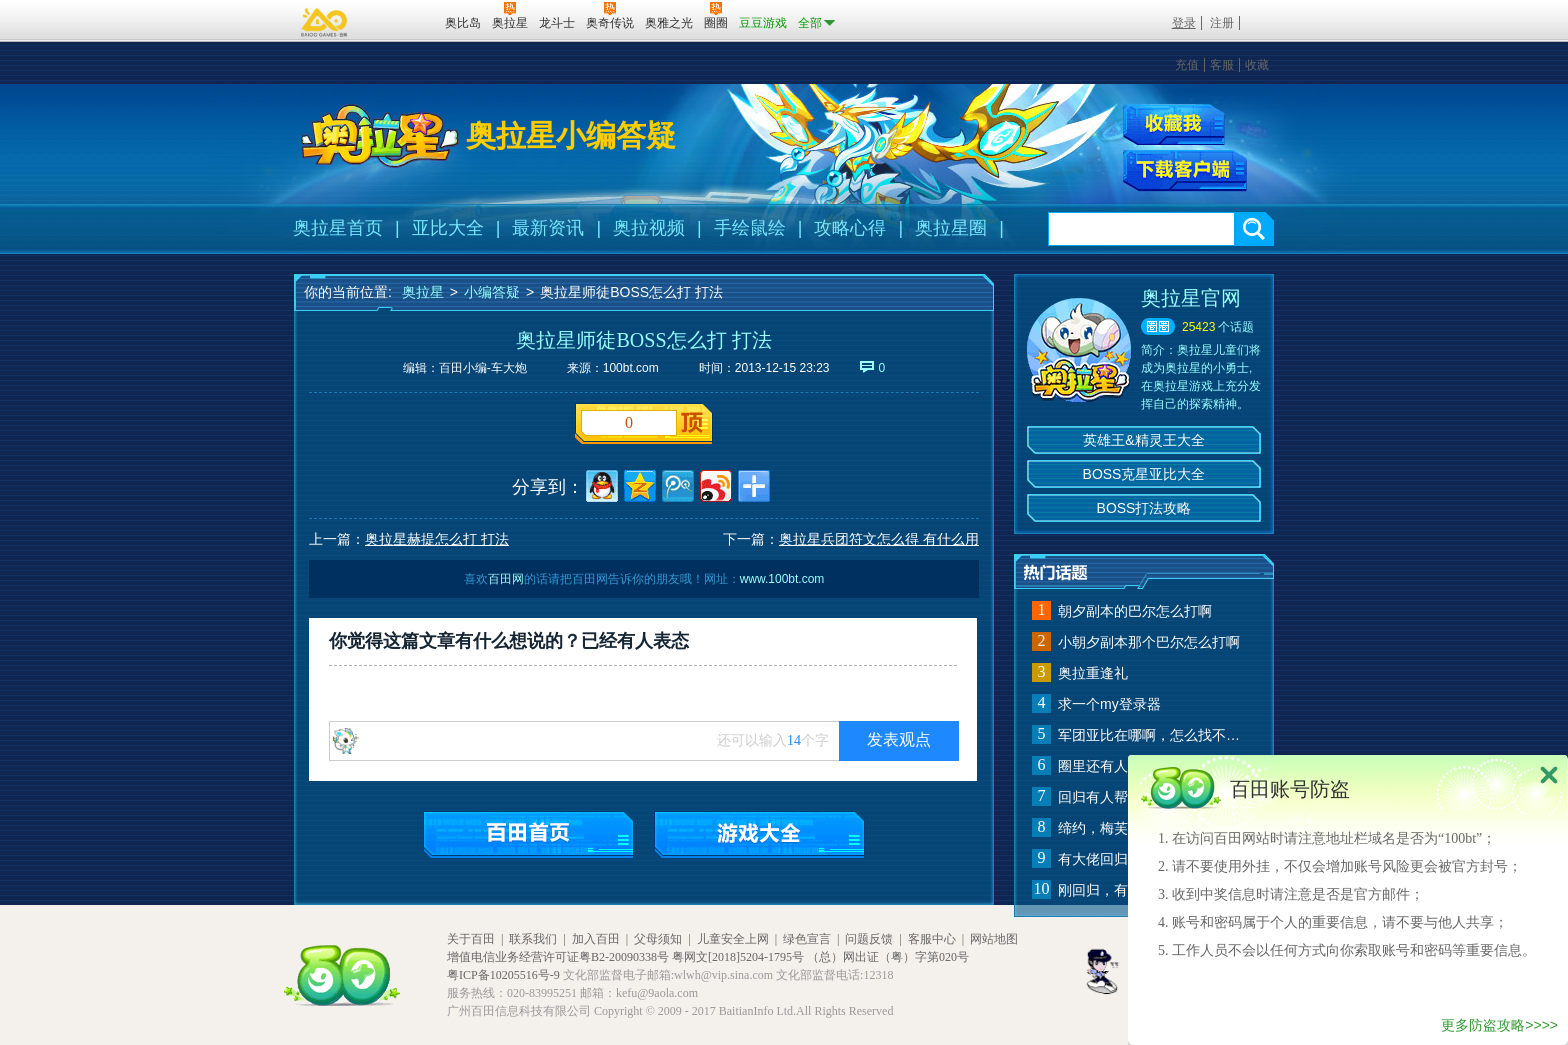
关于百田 (471, 939)
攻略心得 (850, 228)
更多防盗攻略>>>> (1499, 1025)
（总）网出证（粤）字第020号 (888, 957)
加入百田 (596, 939)
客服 (1222, 65)
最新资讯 (548, 228)
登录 (1184, 23)
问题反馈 (869, 939)
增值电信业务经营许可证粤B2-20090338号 (558, 957)
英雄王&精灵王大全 (1143, 440)
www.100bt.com (782, 579)
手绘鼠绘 (750, 228)
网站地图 (994, 939)
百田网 (400, 21)
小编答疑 (492, 292)
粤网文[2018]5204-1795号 (738, 957)
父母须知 (658, 939)
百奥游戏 (325, 22)
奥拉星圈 (951, 228)
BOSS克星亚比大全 (1144, 474)
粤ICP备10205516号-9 (503, 975)
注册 (1222, 23)
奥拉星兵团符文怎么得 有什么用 (879, 539)
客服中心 (932, 939)
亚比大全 (448, 228)
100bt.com (631, 368)
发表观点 (899, 739)
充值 (1187, 65)
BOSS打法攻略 (1144, 508)
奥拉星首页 (338, 228)
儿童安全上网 (733, 939)
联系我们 (533, 939)
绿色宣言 (807, 939)
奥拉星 (423, 292)
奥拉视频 (649, 228)
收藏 (1257, 65)
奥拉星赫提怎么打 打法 (437, 539)
